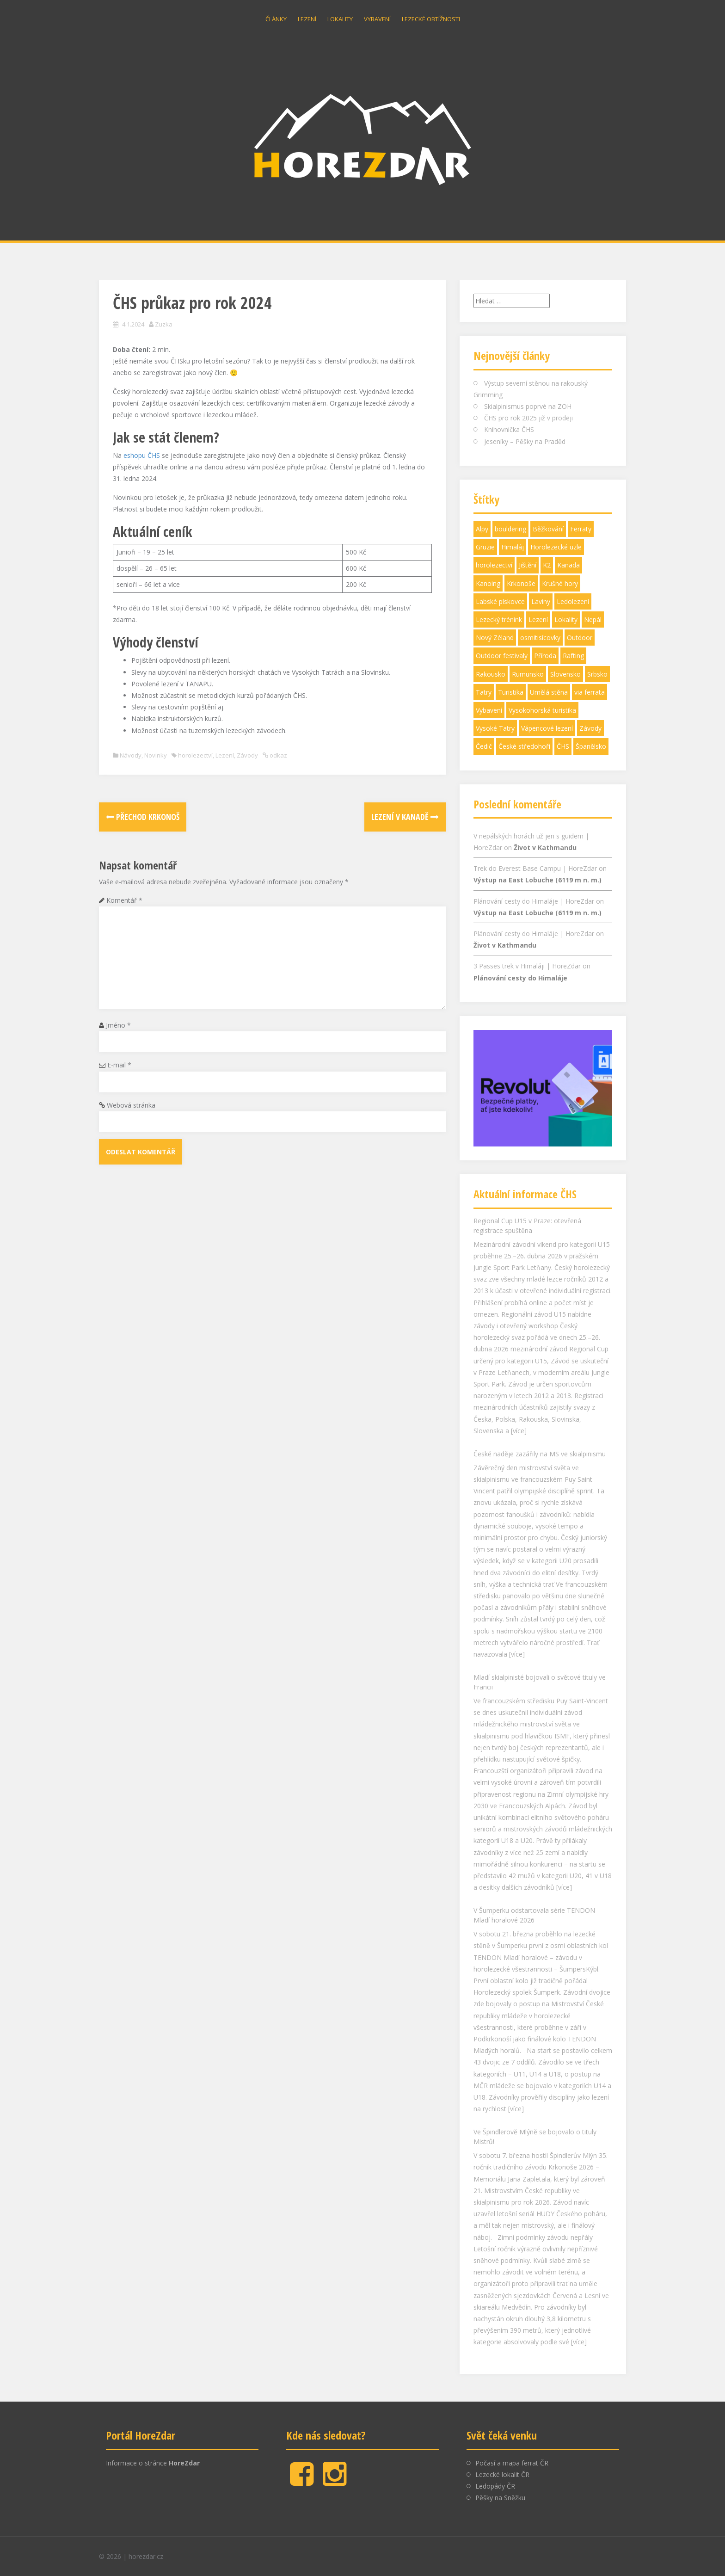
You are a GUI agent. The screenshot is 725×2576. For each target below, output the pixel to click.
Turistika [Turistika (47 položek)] (510, 692)
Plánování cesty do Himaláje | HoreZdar (533, 901)
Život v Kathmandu (545, 847)
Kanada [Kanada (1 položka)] (568, 565)
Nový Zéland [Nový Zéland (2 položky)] (495, 637)
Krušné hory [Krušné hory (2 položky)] (560, 583)
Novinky (155, 755)
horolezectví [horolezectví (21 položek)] (494, 565)
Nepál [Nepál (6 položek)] (593, 619)
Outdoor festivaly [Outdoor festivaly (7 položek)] (502, 655)
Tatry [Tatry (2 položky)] (484, 692)
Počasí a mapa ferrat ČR (511, 2463)
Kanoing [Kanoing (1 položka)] (488, 583)
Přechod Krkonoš (142, 816)
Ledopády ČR (495, 2486)
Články (276, 19)
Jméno (118, 1025)
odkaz (277, 755)
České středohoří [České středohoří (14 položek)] (524, 746)
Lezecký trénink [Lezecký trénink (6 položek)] (499, 619)
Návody (130, 755)
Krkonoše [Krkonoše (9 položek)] (521, 583)
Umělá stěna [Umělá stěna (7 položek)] (549, 692)
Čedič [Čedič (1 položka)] (484, 746)
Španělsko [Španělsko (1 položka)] (591, 746)
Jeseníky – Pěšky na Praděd (524, 441)
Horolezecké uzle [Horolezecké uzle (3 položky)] (556, 546)
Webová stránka (131, 1105)
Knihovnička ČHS (509, 429)
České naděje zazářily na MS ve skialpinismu (539, 1453)
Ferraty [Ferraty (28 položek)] (580, 528)
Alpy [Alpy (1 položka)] (482, 528)
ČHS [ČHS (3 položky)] (563, 746)
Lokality (340, 19)
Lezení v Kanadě (405, 816)
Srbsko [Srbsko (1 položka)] (597, 674)
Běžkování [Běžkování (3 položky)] (548, 528)
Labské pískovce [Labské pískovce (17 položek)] (500, 601)
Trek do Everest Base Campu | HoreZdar (535, 868)
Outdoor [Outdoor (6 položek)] (579, 637)
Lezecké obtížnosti (431, 19)
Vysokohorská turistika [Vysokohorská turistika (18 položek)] (542, 710)
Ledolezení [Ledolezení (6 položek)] (573, 601)
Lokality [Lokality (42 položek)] (566, 619)
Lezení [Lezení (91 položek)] (538, 619)
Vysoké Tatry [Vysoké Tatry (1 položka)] (495, 728)
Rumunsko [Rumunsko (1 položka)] (528, 674)
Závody (247, 755)
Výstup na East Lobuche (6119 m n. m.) (537, 879)
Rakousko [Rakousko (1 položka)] (490, 674)
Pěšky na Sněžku (500, 2497)
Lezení (307, 19)
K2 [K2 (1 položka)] (547, 565)
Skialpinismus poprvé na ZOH (527, 406)
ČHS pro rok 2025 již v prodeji (528, 417)
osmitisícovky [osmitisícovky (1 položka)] (540, 637)
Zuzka (163, 324)
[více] (519, 1430)
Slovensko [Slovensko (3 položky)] (565, 674)
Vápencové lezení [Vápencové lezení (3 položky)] (547, 728)
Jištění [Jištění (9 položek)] (527, 565)
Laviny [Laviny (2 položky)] (540, 601)
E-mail (119, 1064)
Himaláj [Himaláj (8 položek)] (512, 546)
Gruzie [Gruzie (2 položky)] (485, 546)
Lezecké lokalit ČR (502, 2474)
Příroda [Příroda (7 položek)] (545, 655)
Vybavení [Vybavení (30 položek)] (489, 710)
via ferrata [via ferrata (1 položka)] (589, 692)
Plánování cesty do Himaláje (520, 978)
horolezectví (195, 755)
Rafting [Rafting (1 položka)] (573, 655)
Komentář (124, 900)
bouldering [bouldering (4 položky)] (510, 528)
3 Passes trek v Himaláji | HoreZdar (527, 965)
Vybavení (377, 19)
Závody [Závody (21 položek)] (590, 728)
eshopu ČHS (141, 455)
